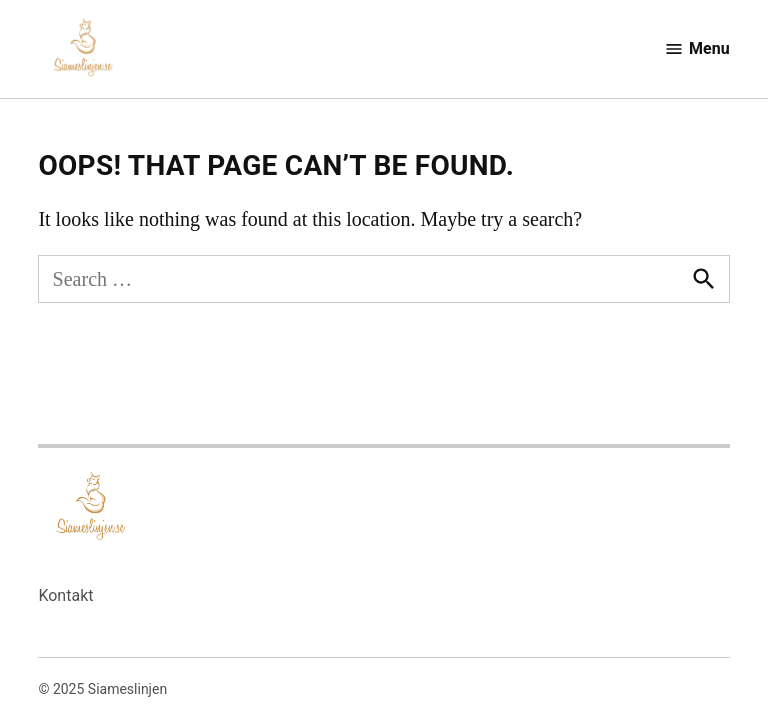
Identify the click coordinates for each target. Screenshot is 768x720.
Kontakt (65, 595)
